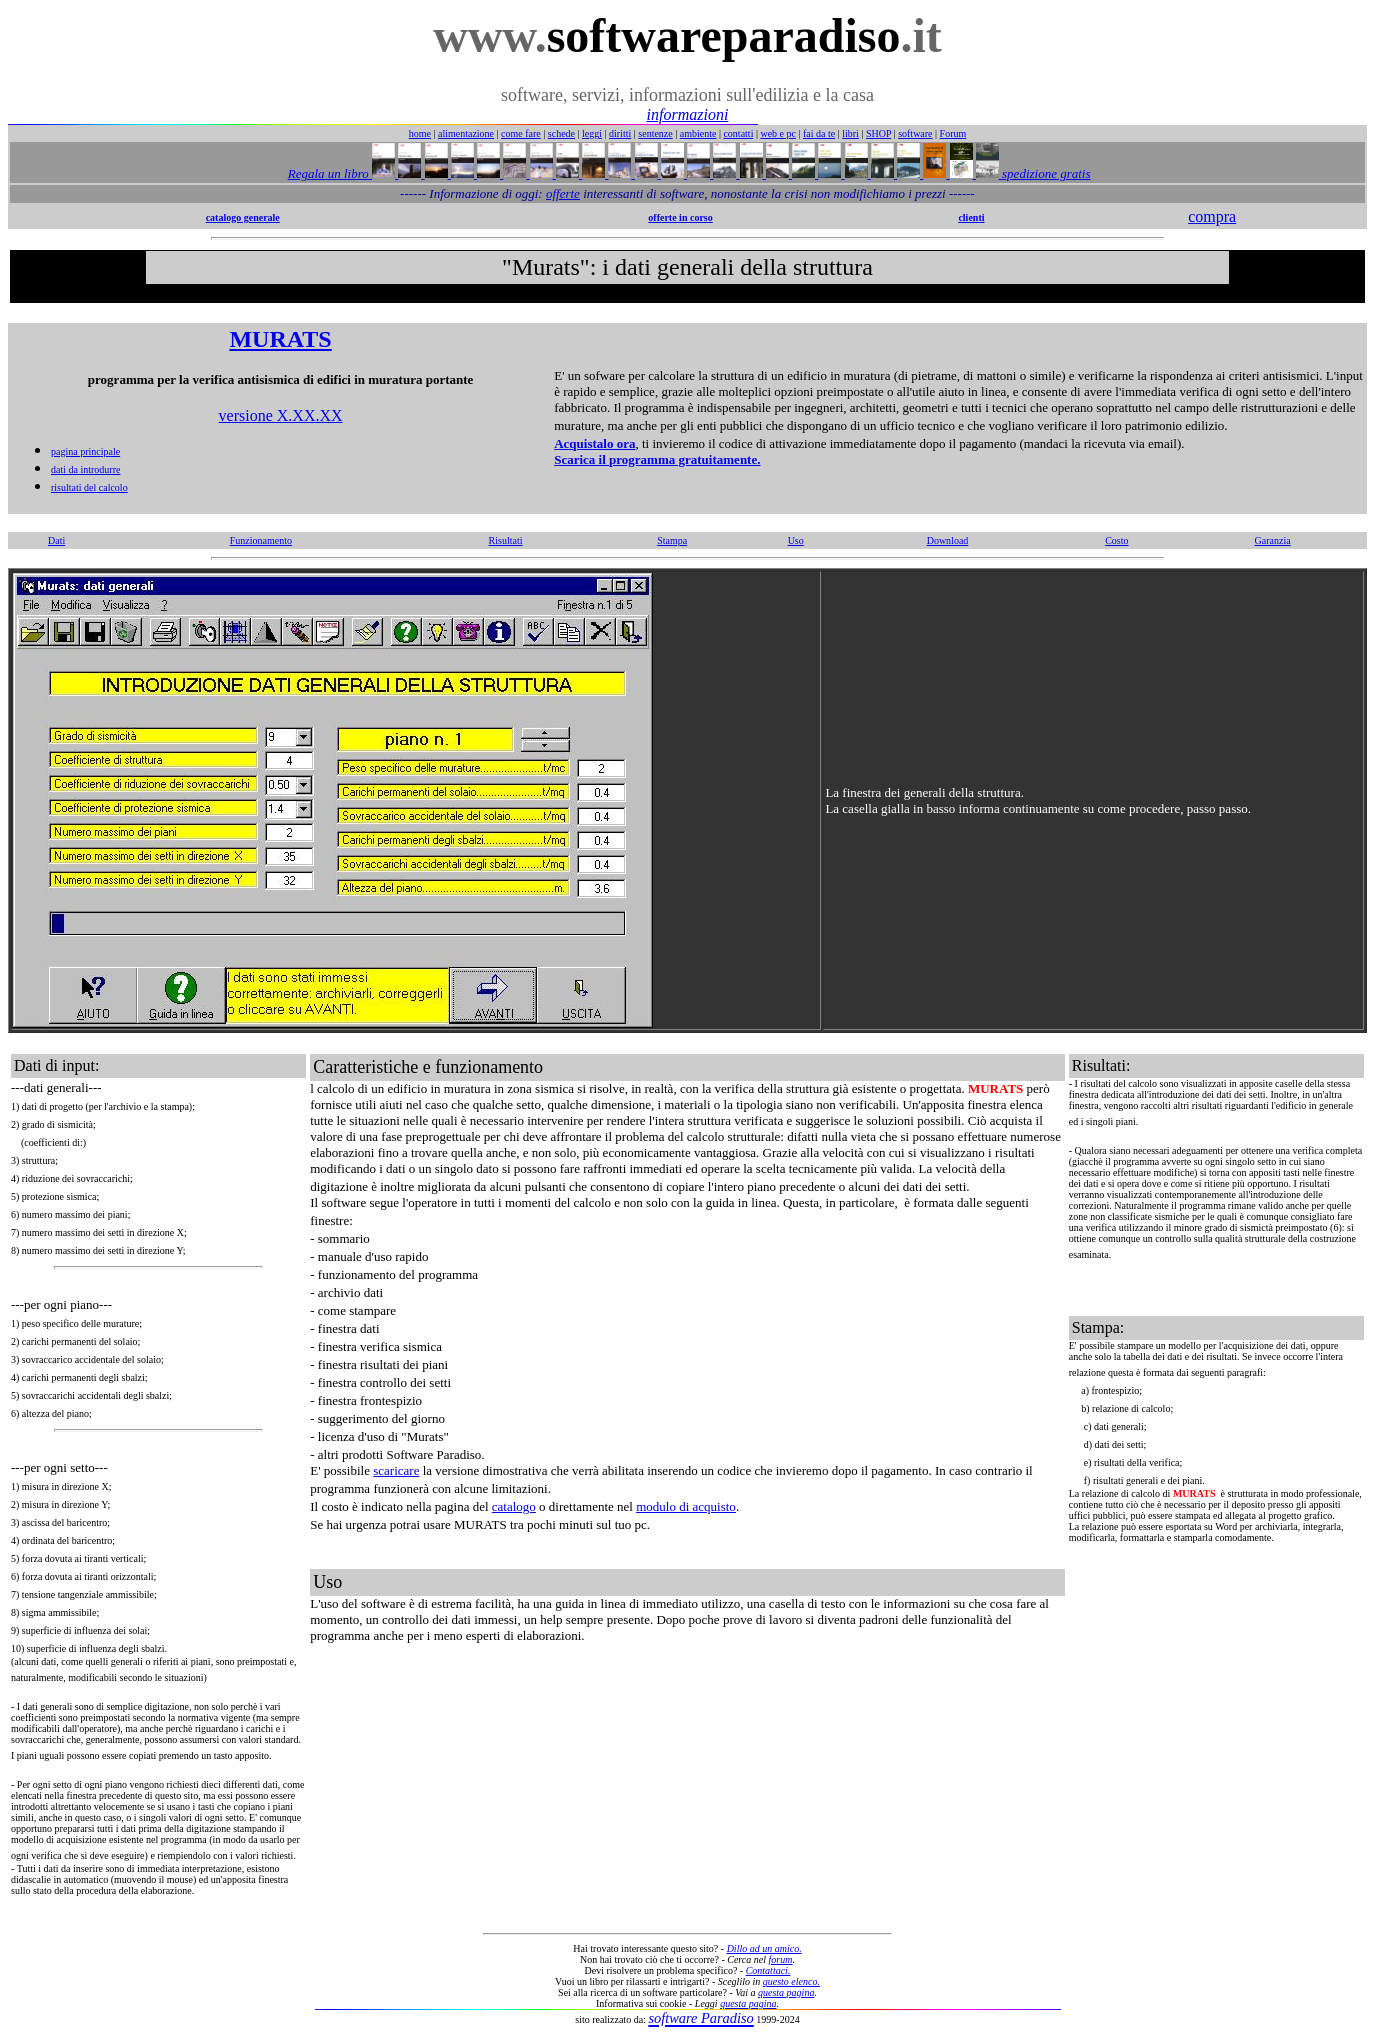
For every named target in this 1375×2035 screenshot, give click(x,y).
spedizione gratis (1045, 173)
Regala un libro (330, 173)
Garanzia (1273, 540)
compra (1212, 216)
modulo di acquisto (686, 1506)
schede (561, 133)
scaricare (396, 1470)
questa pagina (786, 1992)
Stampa (672, 540)
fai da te (819, 133)
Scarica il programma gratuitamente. (657, 459)
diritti (620, 133)
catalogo (514, 1506)
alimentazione (466, 133)
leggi (592, 133)
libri (850, 133)
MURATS (280, 339)
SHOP (878, 133)
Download (948, 540)
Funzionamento (261, 540)
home (420, 133)
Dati (56, 540)
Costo (1116, 540)
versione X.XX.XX (281, 415)
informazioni (688, 114)
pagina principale (85, 451)
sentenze (655, 133)
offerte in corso (680, 217)
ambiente (698, 133)
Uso (796, 540)
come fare (521, 133)
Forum (953, 133)
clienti (971, 217)
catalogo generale (243, 217)
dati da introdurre (85, 469)
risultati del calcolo (89, 487)
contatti (738, 133)
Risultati (506, 540)
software (915, 133)
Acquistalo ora (594, 443)
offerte (563, 193)
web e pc (778, 133)
